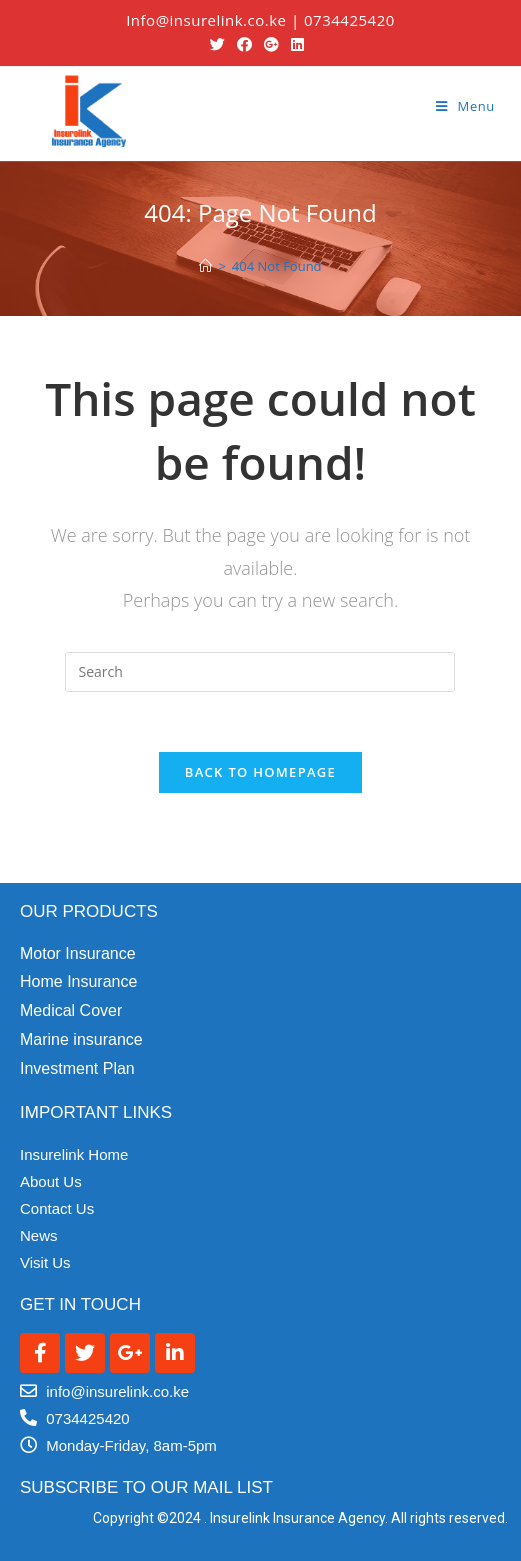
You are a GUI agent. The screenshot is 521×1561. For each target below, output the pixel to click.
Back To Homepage (260, 772)
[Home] (205, 266)
